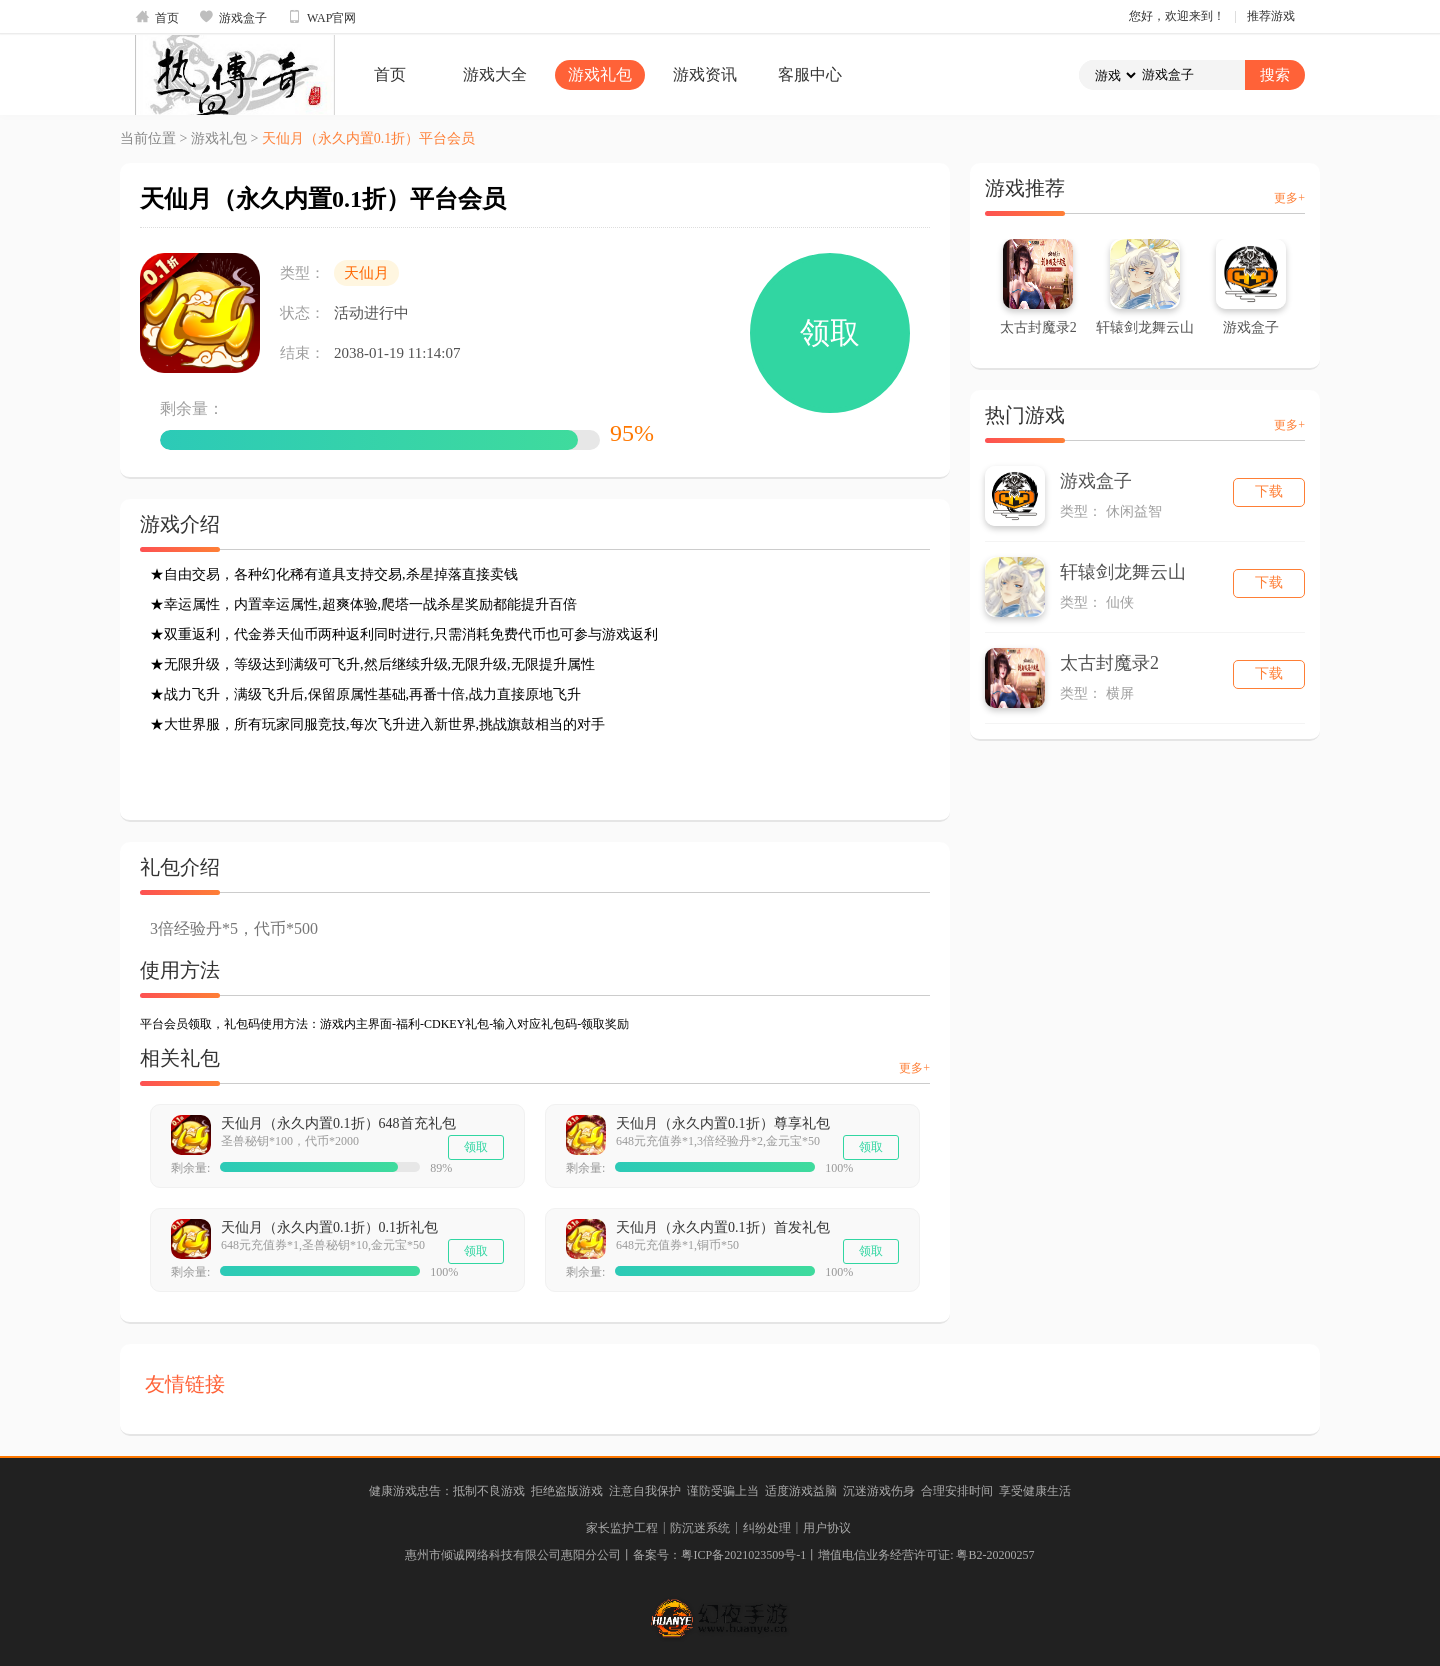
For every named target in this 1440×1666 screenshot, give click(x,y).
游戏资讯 (705, 74)
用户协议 (827, 1528)
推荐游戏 (1271, 16)
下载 (1269, 491)
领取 (830, 332)
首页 (157, 17)
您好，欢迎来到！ (1177, 16)
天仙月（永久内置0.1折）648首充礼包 (338, 1123)
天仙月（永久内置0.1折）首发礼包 (723, 1227)
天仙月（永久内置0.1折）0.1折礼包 (329, 1227)
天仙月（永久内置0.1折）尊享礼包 (723, 1123)
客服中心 (810, 74)
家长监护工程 (622, 1528)
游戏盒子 (233, 17)
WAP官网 (321, 17)
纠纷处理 (767, 1528)
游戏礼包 (600, 74)
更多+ (914, 1068)
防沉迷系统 (700, 1528)
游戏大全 (495, 74)
